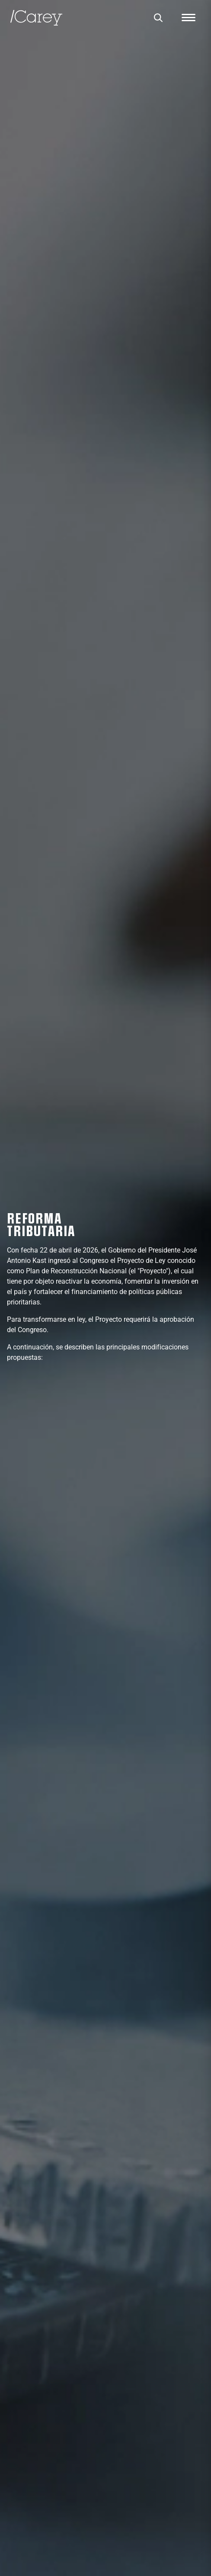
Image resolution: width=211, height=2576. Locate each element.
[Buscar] (158, 18)
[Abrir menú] (188, 18)
